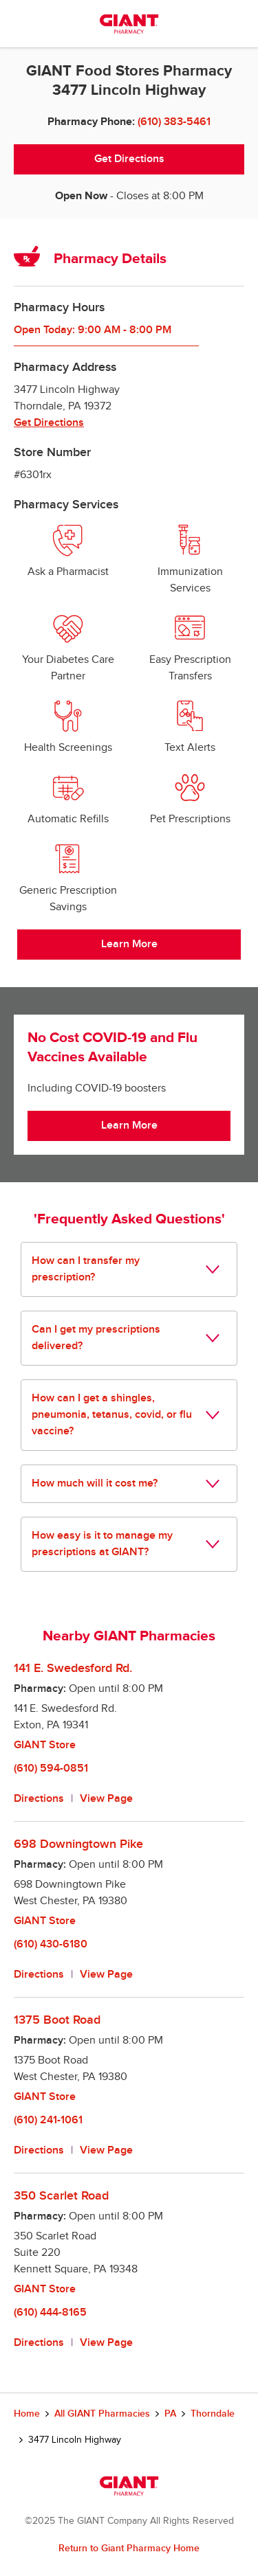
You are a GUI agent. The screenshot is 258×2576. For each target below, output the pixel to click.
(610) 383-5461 (174, 121)
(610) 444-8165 (50, 2312)
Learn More (129, 944)
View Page (106, 1798)
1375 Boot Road (57, 2020)
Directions (39, 1798)
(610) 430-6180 (50, 1944)
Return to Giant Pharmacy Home (129, 2548)
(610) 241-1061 (48, 2120)
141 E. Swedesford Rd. (73, 1668)
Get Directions (129, 159)
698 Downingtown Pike (78, 1844)
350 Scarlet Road (61, 2196)
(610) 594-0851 (51, 1768)
